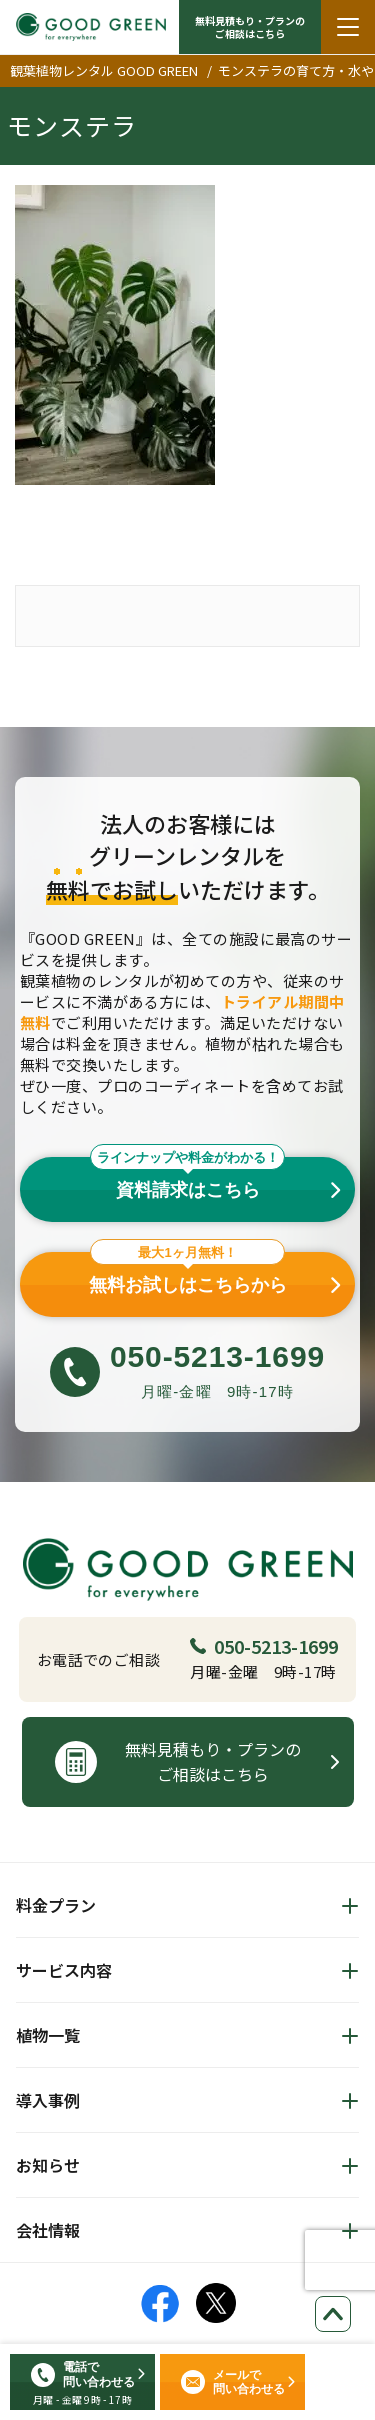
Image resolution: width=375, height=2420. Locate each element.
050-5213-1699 (264, 1646)
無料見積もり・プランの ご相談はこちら (250, 27)
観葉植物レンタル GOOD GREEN (104, 70)
